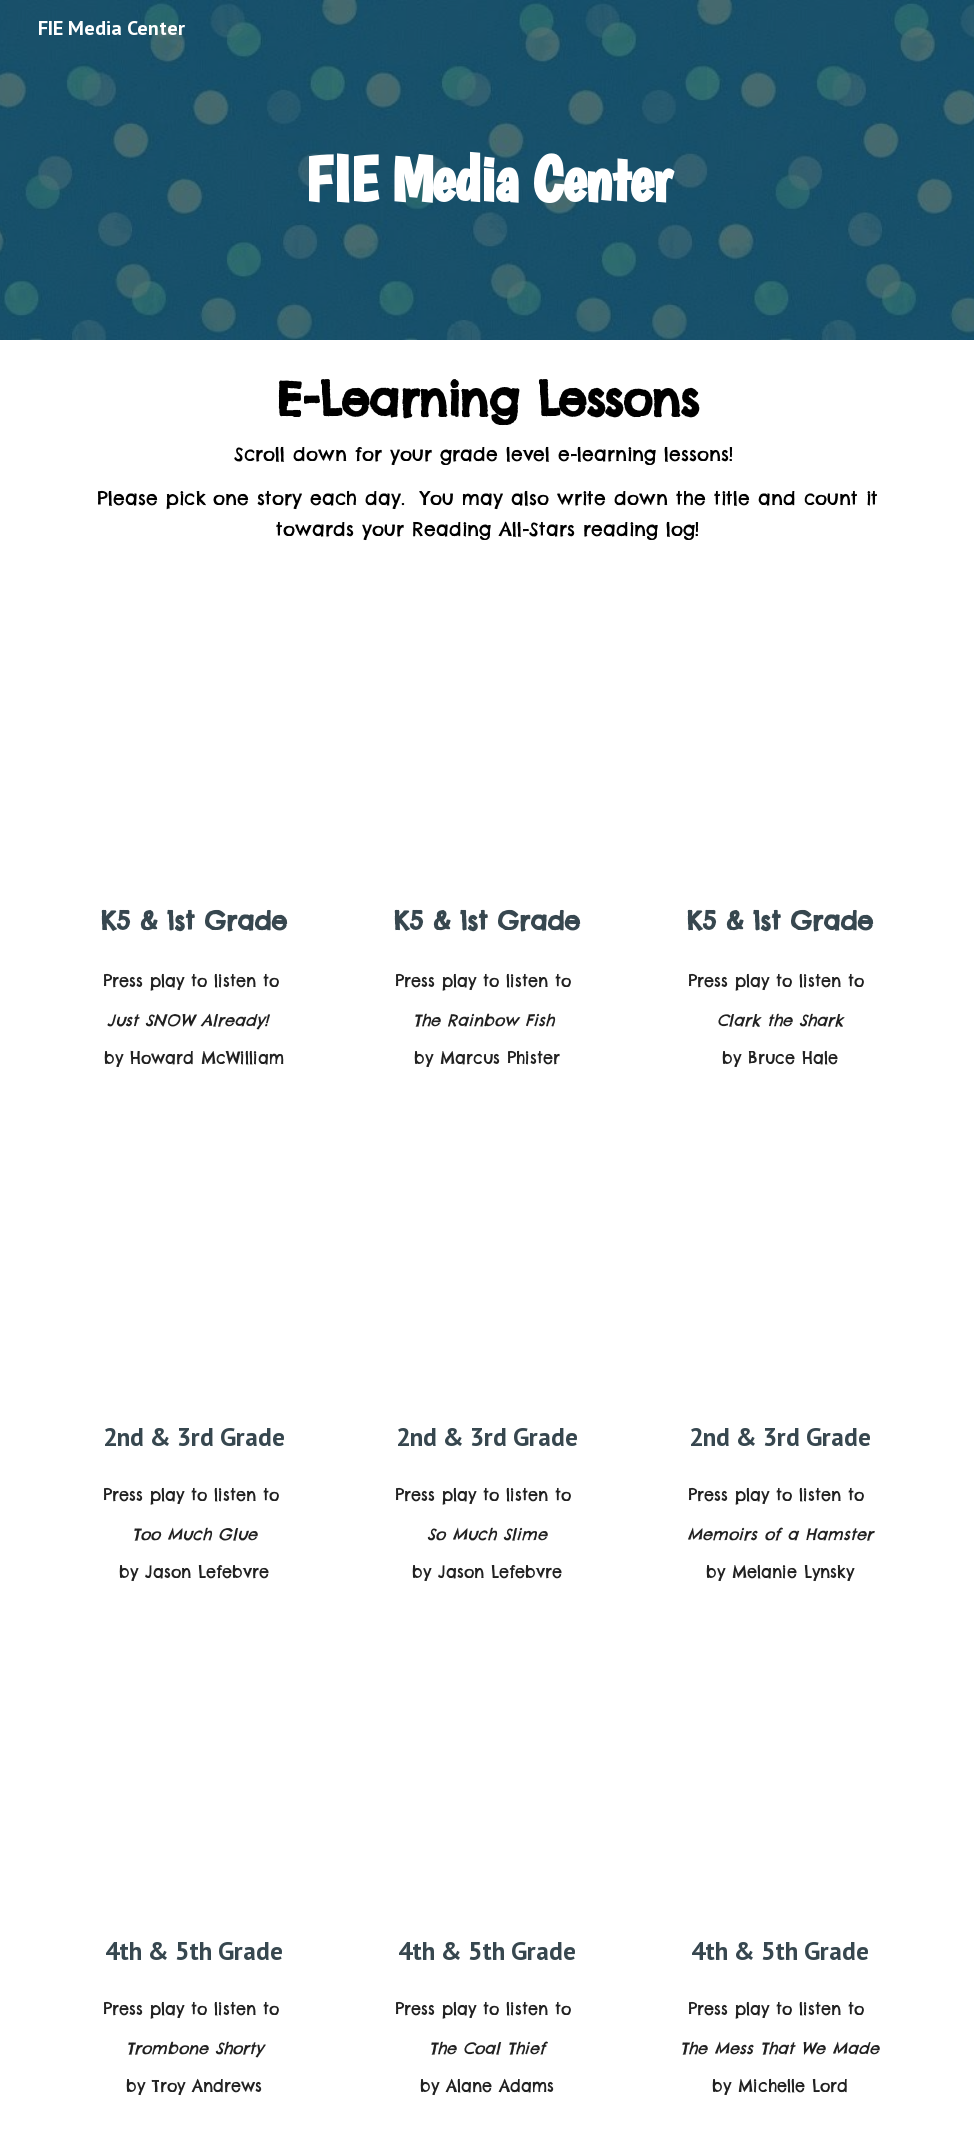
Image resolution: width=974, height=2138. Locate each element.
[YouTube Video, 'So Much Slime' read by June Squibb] (487, 1269)
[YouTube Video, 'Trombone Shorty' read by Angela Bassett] (194, 1783)
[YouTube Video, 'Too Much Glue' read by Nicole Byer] (194, 1269)
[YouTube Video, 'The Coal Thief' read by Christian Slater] (487, 1783)
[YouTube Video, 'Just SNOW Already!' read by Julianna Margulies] (194, 754)
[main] (487, 169)
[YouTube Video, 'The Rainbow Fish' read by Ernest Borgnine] (487, 754)
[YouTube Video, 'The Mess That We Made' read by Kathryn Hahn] (779, 1783)
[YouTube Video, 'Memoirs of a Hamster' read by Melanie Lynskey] (779, 1269)
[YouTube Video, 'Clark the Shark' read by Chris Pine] (779, 754)
